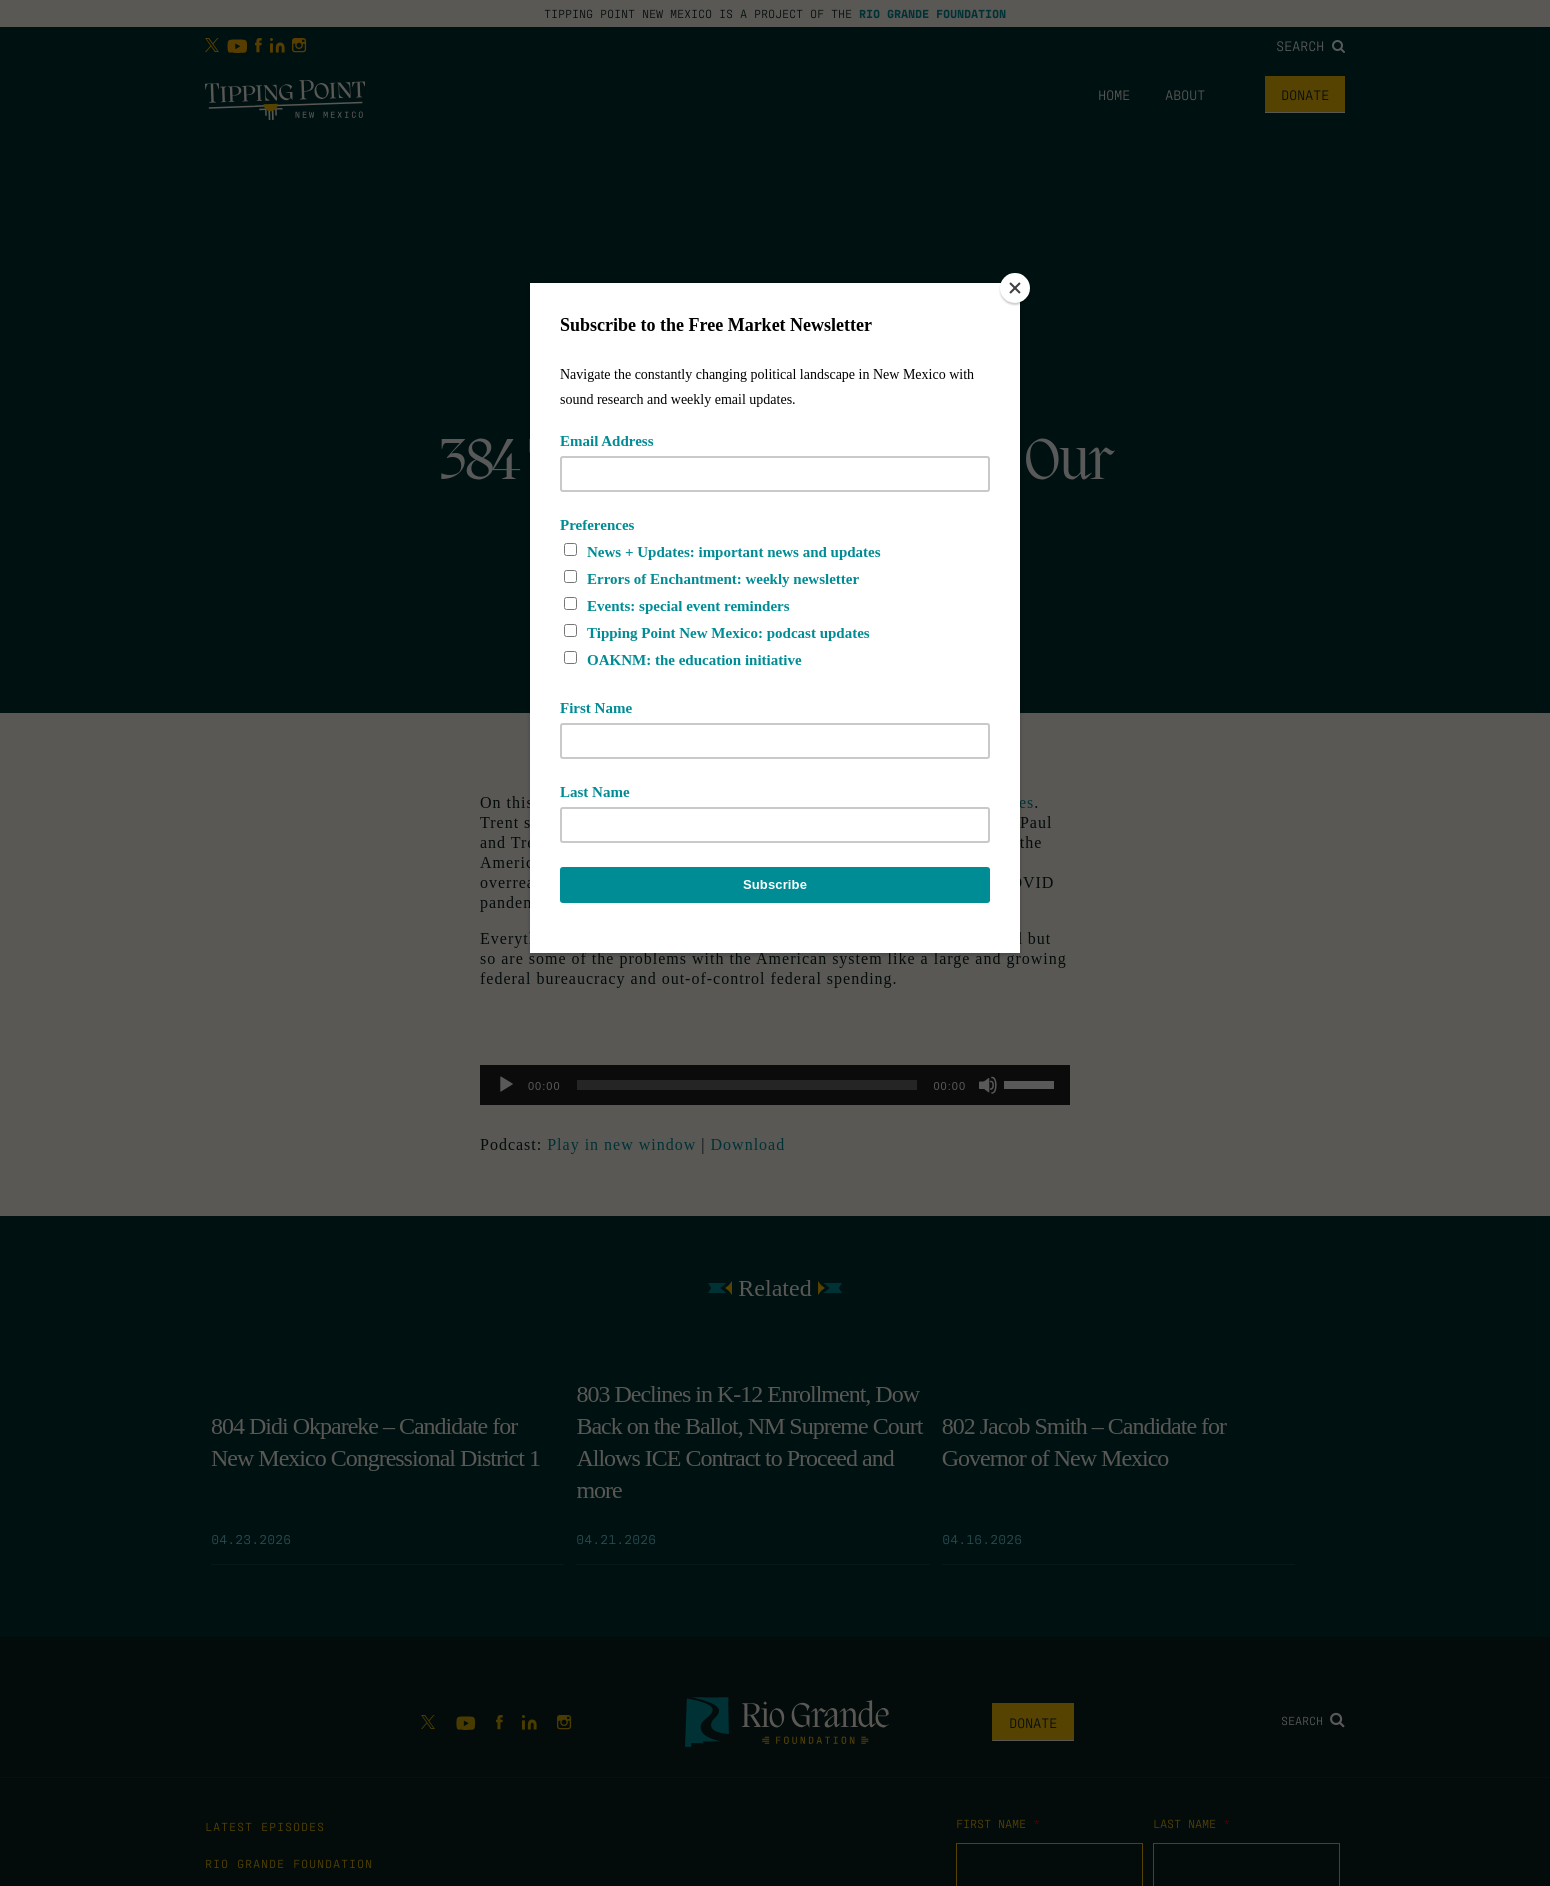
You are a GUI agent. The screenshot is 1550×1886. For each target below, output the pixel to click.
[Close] (1015, 288)
